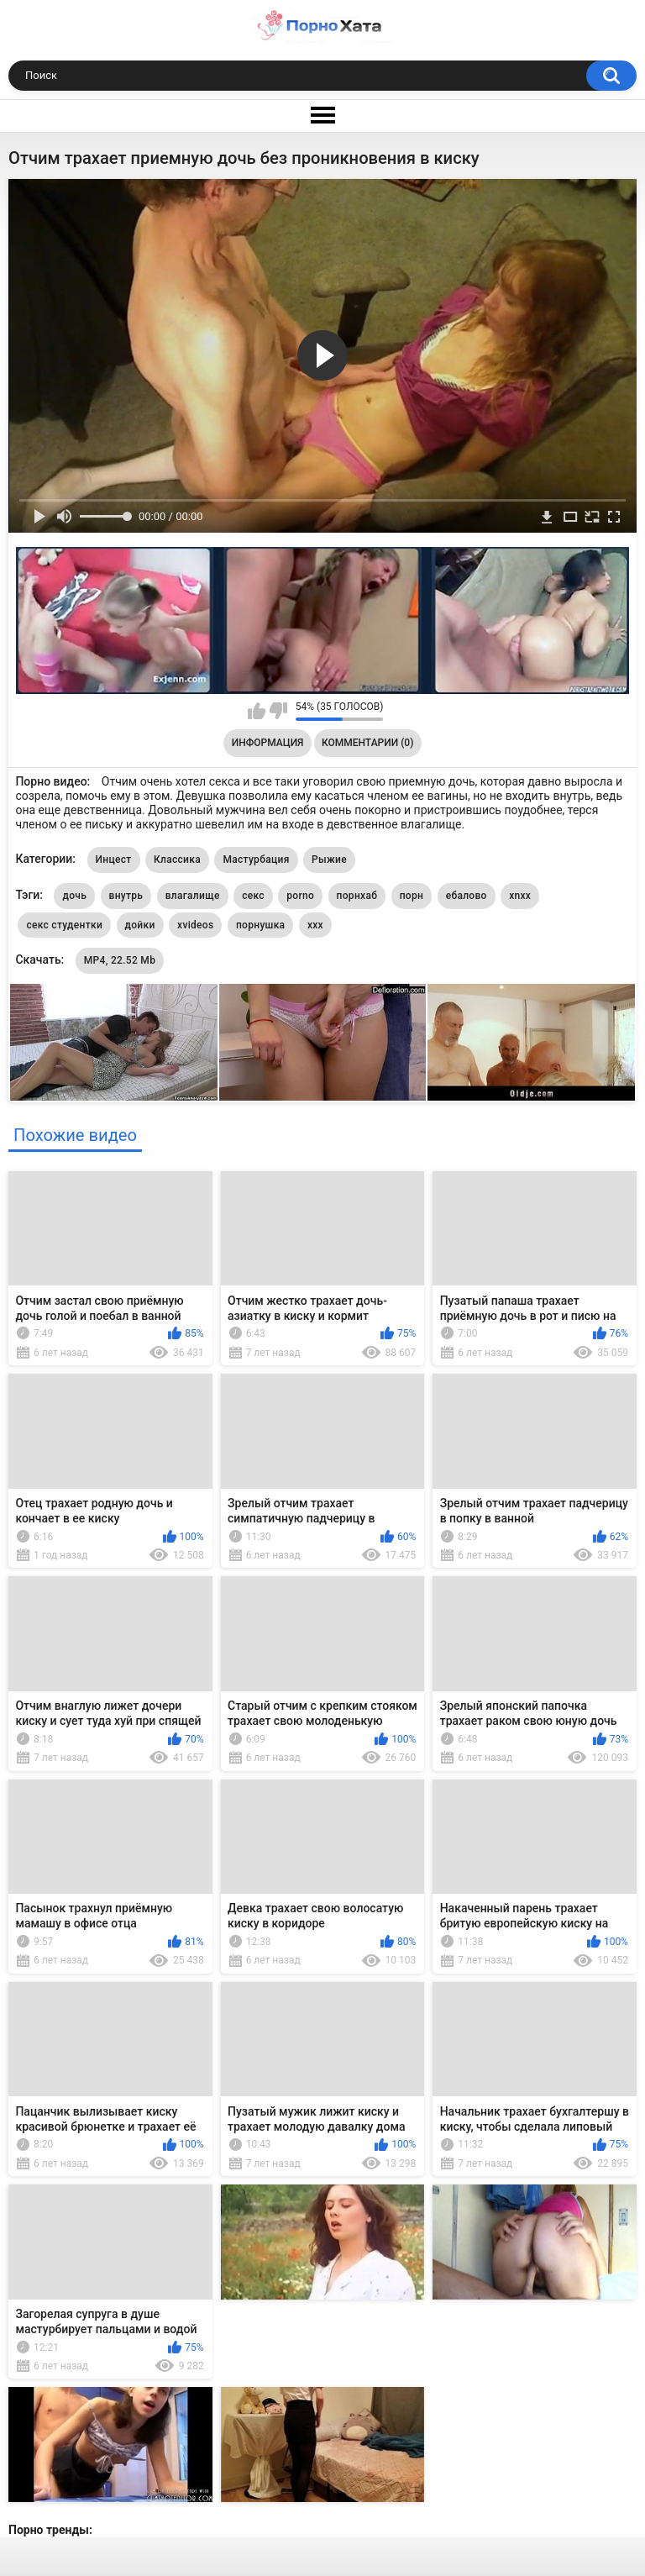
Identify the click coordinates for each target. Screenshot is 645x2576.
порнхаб (357, 896)
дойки (140, 925)
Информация (268, 743)
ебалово (466, 896)
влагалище (192, 896)
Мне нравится (256, 710)
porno (300, 896)
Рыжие (329, 859)
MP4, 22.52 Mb (119, 960)
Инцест (114, 859)
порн (411, 896)
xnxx (520, 896)
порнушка (260, 925)
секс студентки (64, 925)
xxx (315, 925)
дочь (74, 896)
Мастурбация (256, 859)
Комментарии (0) (367, 743)
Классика (177, 859)
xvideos (195, 925)
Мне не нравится (278, 710)
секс (253, 896)
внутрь (126, 896)
